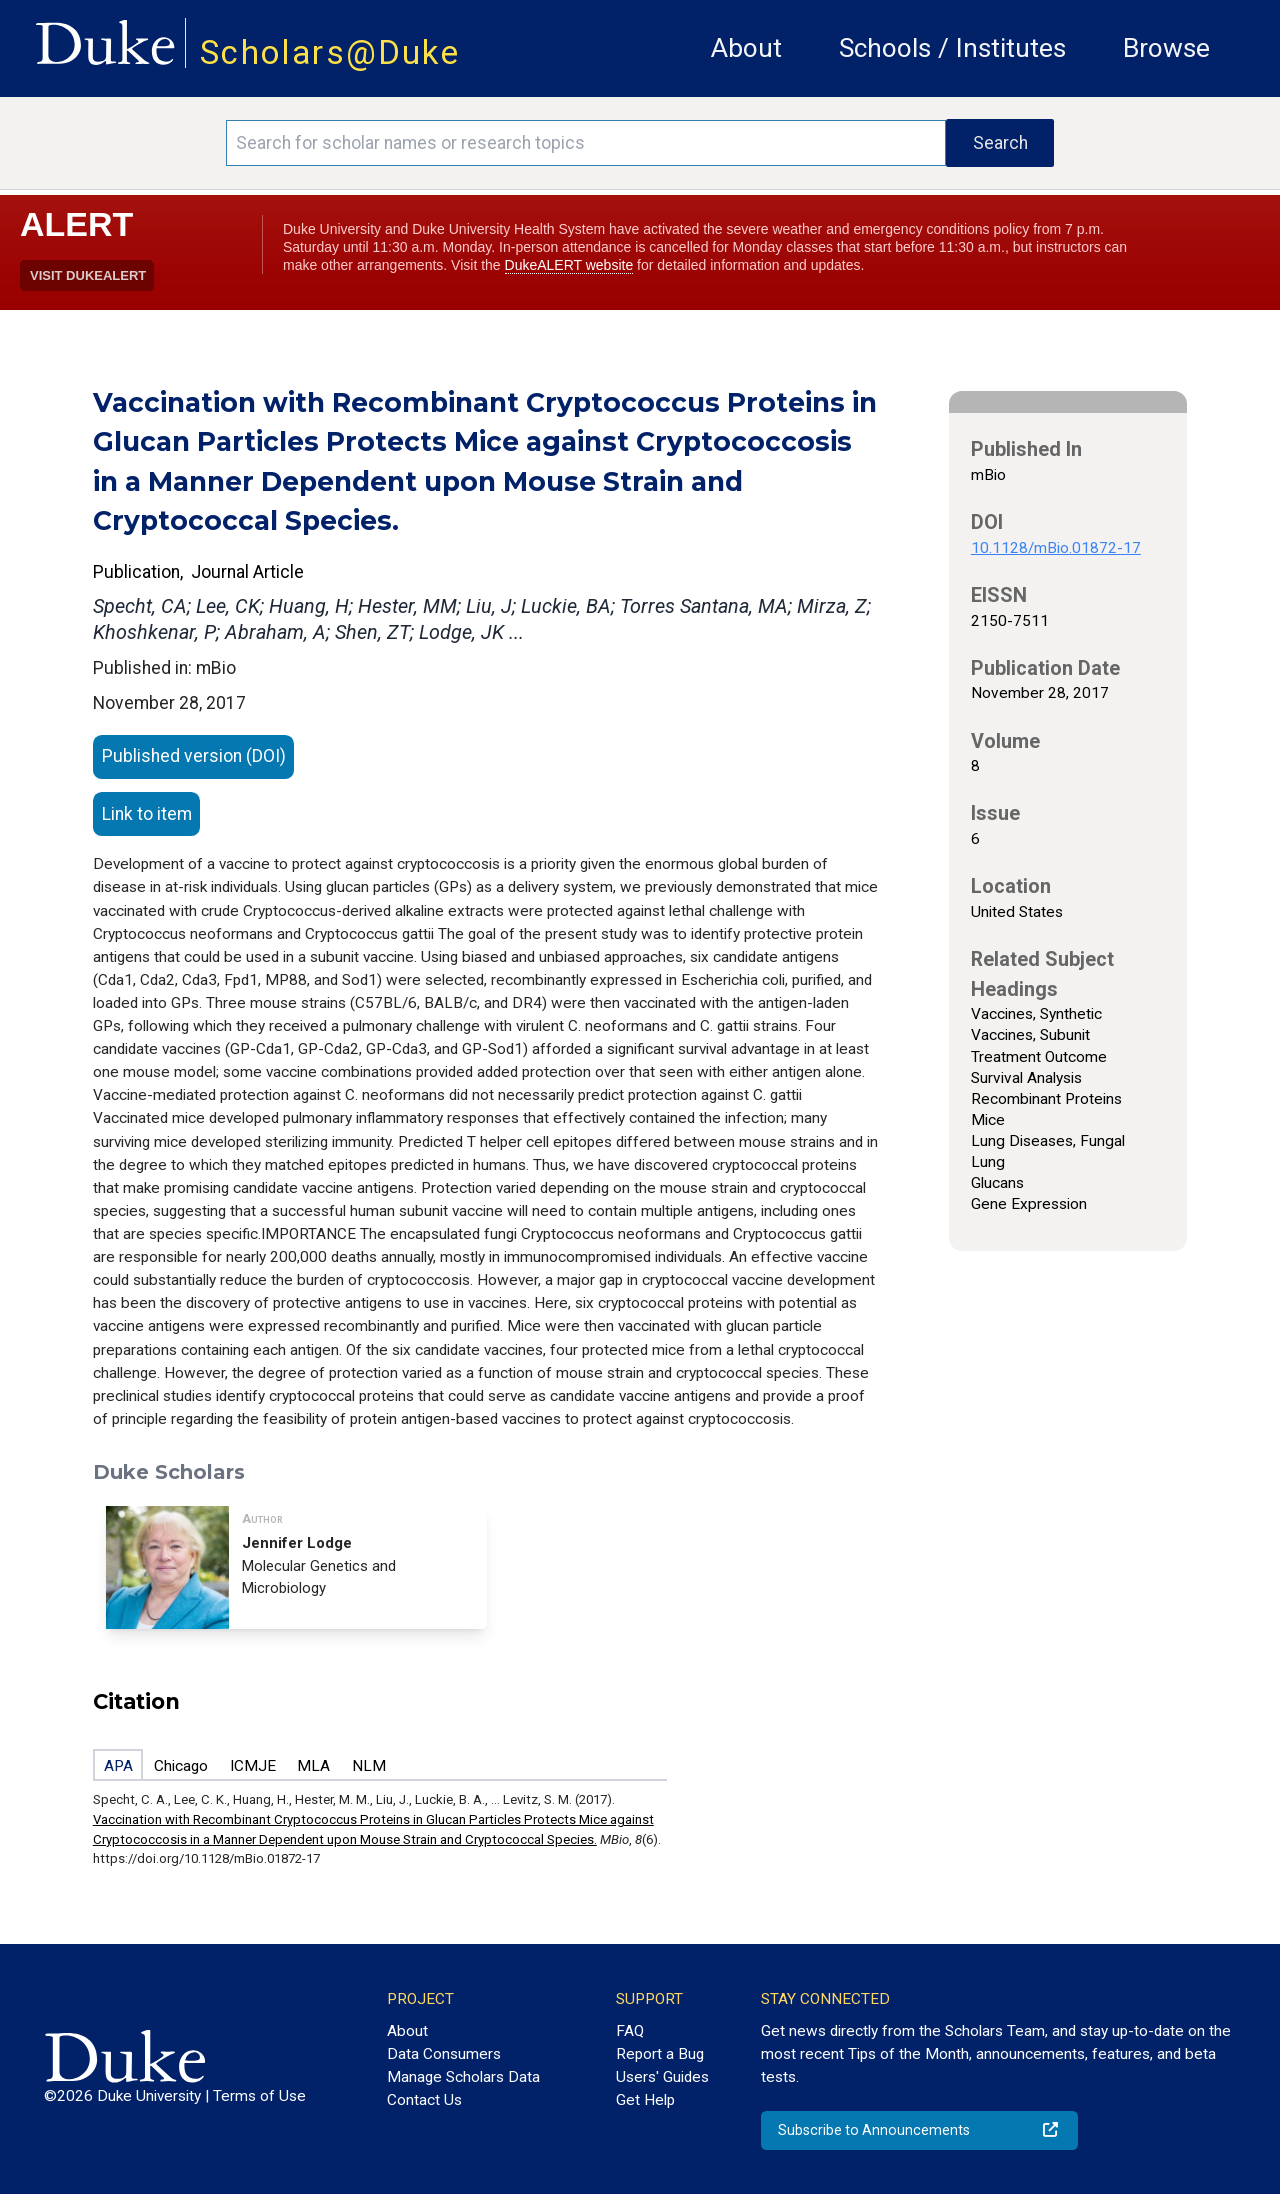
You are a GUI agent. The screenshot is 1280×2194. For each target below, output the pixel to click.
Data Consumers (444, 2054)
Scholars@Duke (330, 52)
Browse (1166, 48)
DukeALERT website (569, 265)
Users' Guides (662, 2077)
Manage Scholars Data (463, 2077)
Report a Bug (660, 2054)
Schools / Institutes (952, 48)
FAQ (630, 2031)
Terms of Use (259, 2096)
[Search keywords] (586, 143)
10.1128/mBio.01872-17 (1056, 548)
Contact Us (424, 2100)
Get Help (645, 2100)
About (746, 48)
